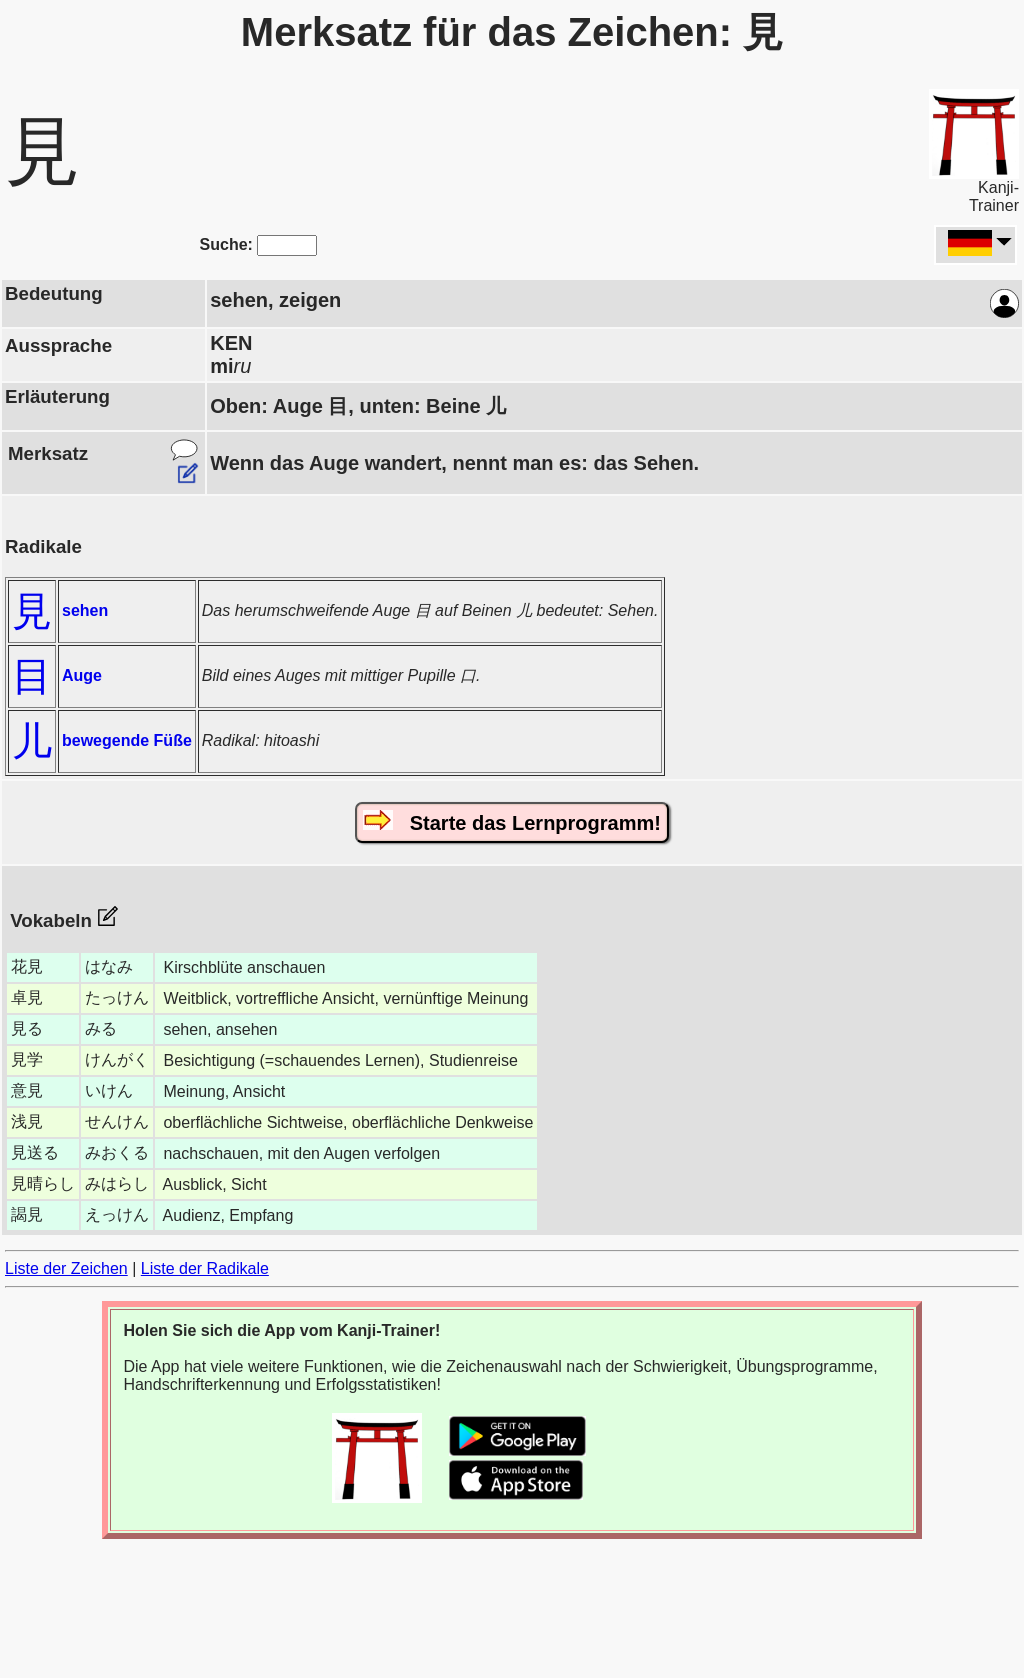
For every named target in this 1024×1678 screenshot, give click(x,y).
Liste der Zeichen (66, 1268)
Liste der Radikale (205, 1268)
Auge (82, 675)
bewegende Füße (127, 740)
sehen (85, 610)
